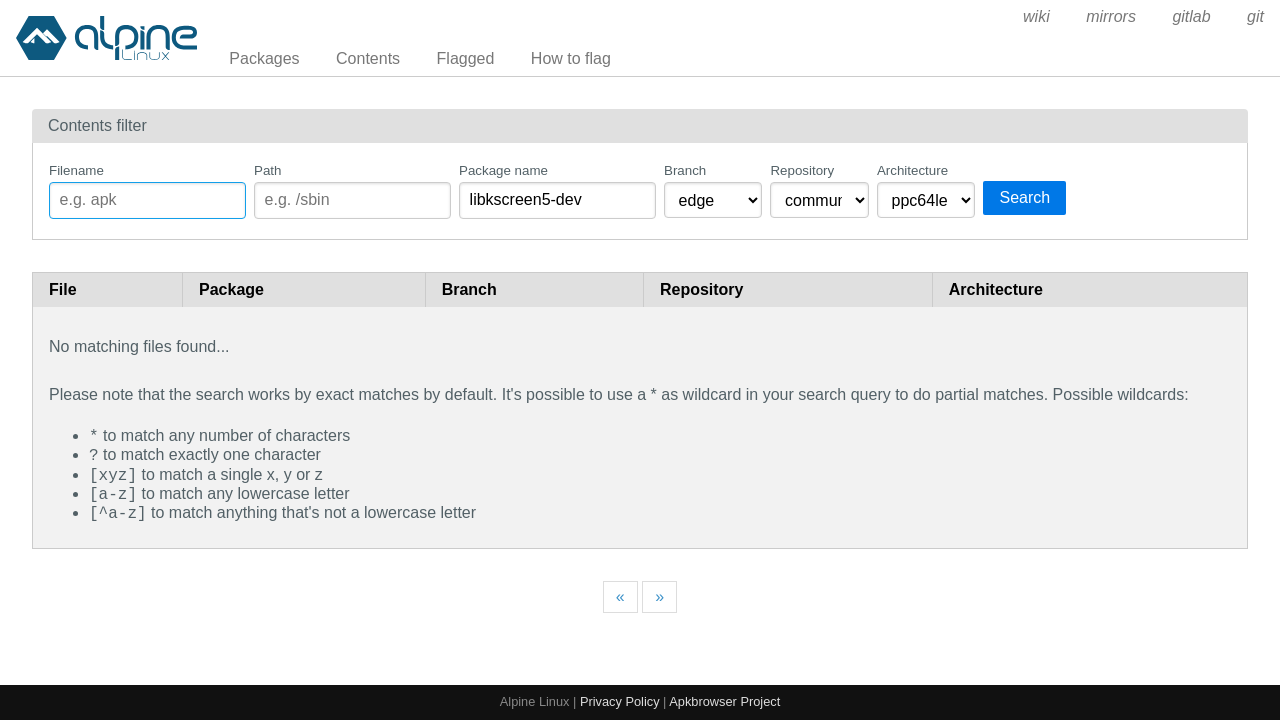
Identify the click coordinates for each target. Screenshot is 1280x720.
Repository (802, 170)
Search (1024, 197)
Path (267, 170)
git (1255, 16)
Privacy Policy (620, 701)
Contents (368, 58)
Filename (76, 170)
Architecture (912, 170)
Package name (503, 170)
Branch (685, 170)
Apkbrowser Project (724, 701)
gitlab (1191, 16)
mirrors (1111, 16)
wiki (1036, 16)
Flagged (466, 58)
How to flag (571, 58)
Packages (264, 58)
